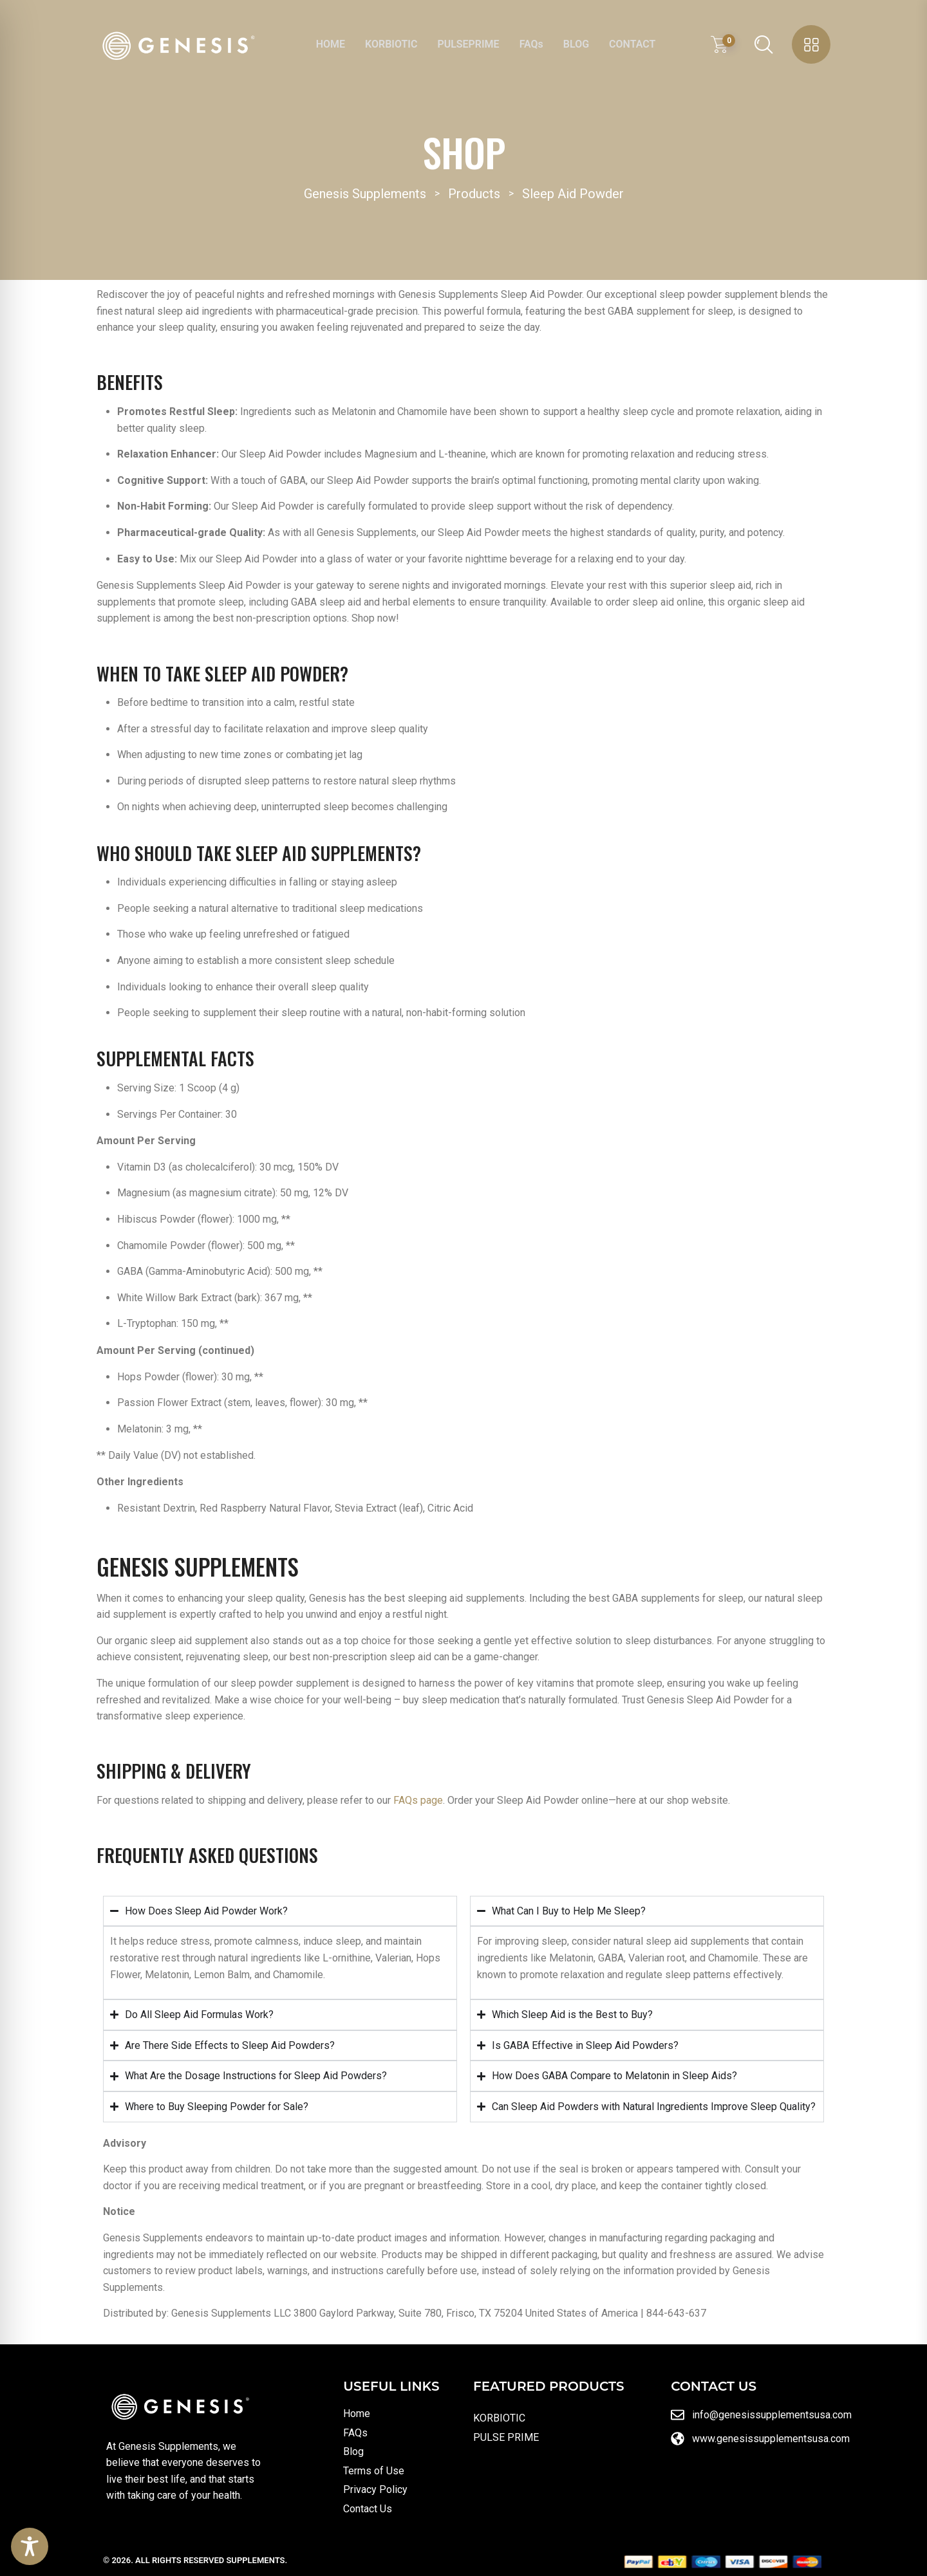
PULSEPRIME (468, 44)
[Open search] (763, 44)
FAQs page (418, 1800)
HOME (330, 44)
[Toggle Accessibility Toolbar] (30, 2546)
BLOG (576, 44)
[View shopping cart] (723, 44)
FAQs (531, 44)
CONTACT (632, 44)
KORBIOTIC (391, 44)
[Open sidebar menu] (811, 44)
